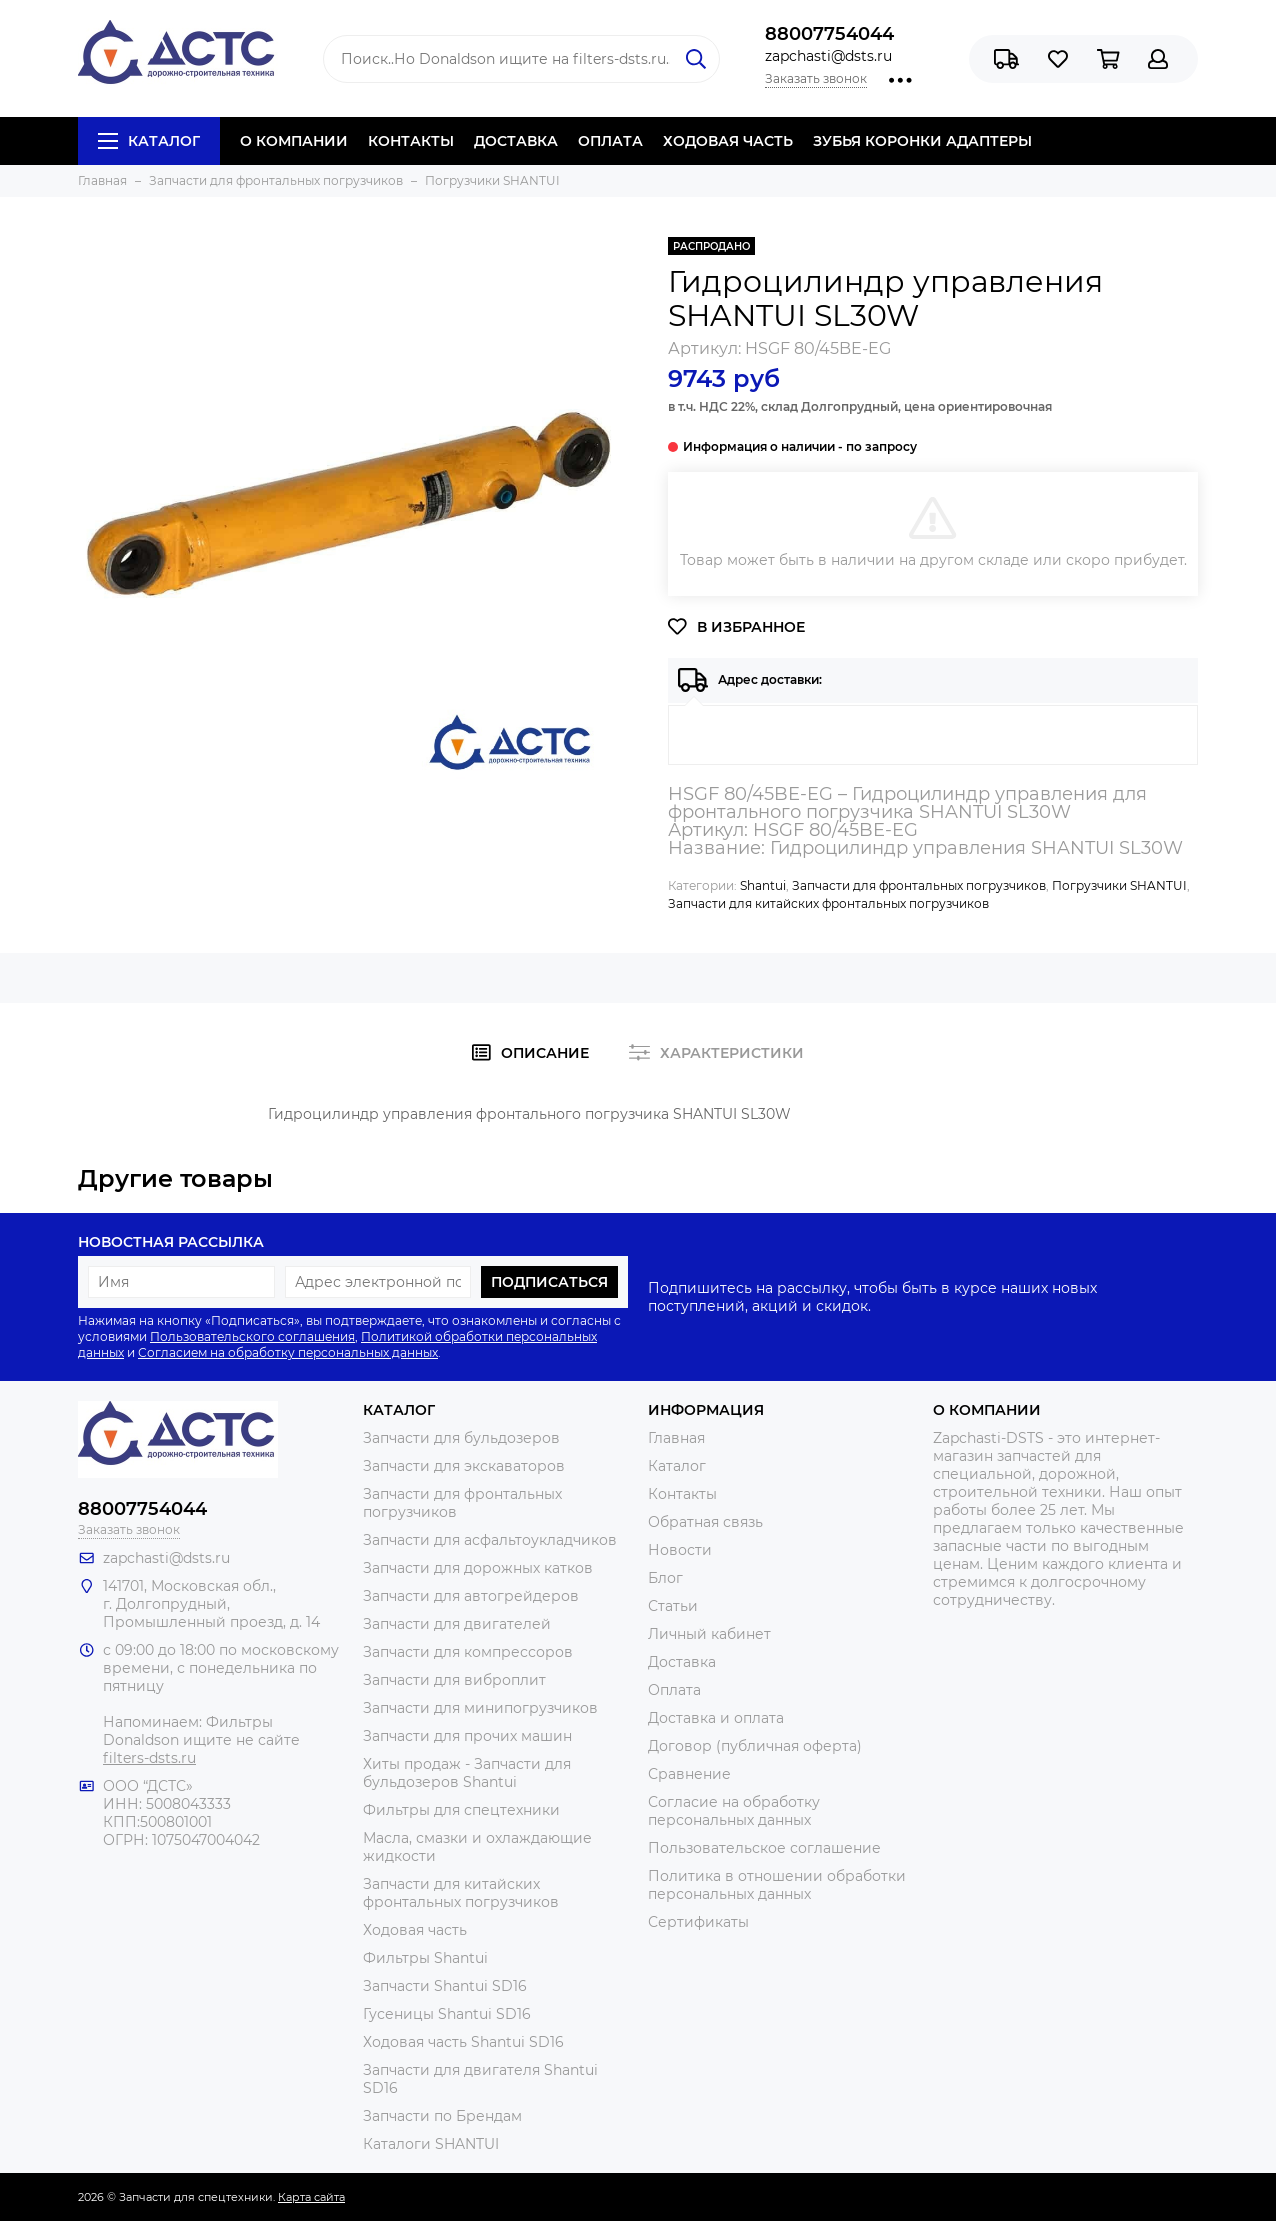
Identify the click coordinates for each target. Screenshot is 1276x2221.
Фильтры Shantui (425, 1958)
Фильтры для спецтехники (461, 1810)
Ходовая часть (415, 1930)
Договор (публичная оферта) (755, 1746)
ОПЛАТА (610, 141)
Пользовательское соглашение (764, 1848)
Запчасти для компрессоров (468, 1652)
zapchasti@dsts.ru (828, 56)
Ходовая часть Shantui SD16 (463, 2042)
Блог (665, 1578)
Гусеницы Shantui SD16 (447, 2014)
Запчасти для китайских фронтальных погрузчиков (828, 903)
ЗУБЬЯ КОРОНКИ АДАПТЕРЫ (922, 141)
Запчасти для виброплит (454, 1680)
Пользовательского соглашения (252, 1336)
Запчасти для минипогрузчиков (480, 1708)
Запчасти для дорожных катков (478, 1568)
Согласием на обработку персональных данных (288, 1352)
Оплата (674, 1690)
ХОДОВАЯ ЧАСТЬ (728, 141)
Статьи (673, 1606)
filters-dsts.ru (149, 1758)
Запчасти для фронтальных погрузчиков (919, 885)
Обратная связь (705, 1522)
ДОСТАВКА (516, 141)
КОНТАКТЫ (411, 141)
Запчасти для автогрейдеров (471, 1596)
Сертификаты (698, 1922)
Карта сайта (311, 2197)
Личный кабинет (709, 1634)
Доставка (682, 1662)
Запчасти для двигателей (457, 1624)
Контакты (682, 1494)
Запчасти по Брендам (442, 2116)
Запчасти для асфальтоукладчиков (490, 1540)
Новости (680, 1550)
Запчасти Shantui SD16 (445, 1986)
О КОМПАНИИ (294, 141)
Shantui (763, 885)
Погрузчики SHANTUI (1119, 885)
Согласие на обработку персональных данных (734, 1811)
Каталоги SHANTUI (431, 2144)
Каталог (149, 141)
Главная (676, 1438)
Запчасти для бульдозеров (461, 1438)
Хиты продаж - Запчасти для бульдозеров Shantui (467, 1773)
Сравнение (689, 1774)
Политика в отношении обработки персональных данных (777, 1885)
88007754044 (829, 34)
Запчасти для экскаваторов (464, 1466)
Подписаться (549, 1282)
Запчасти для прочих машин (467, 1736)
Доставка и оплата (716, 1718)
